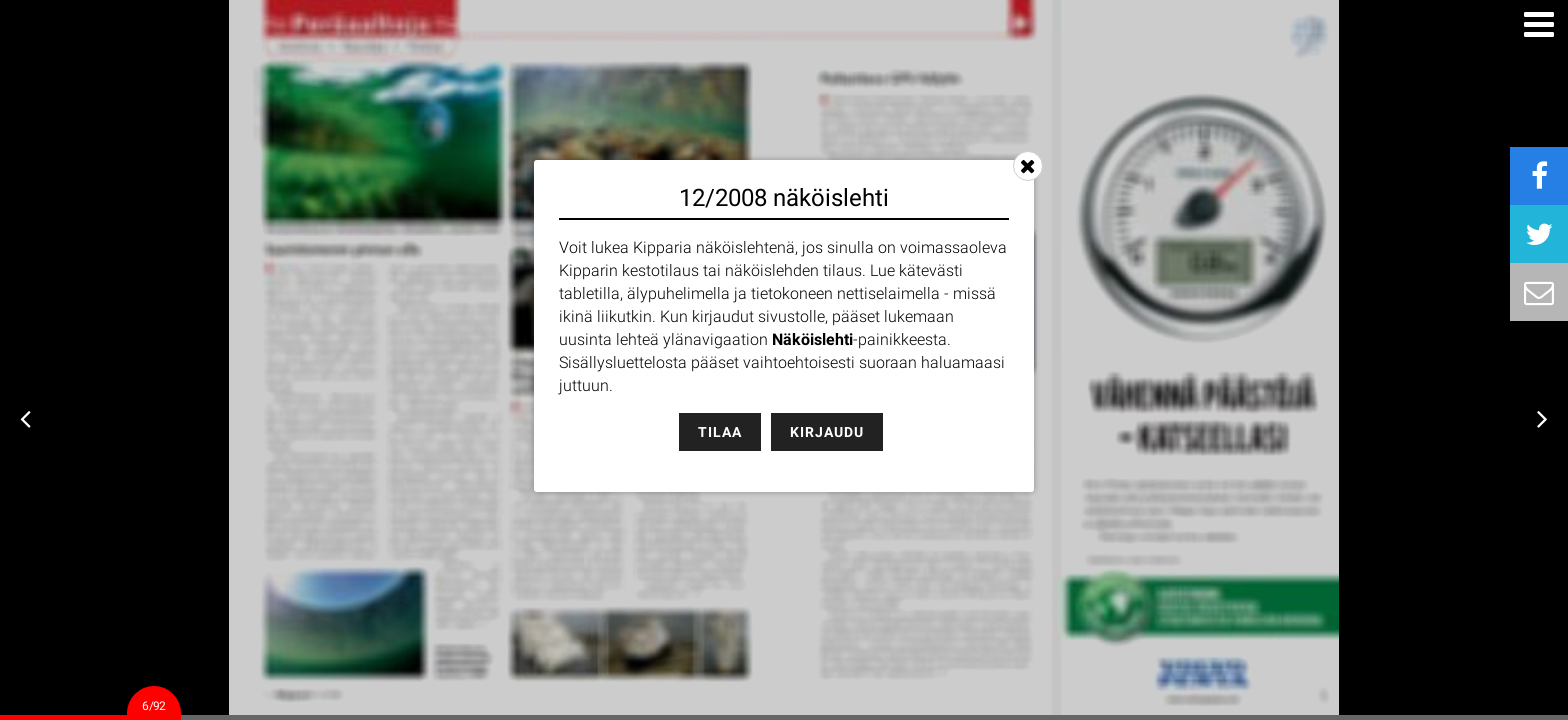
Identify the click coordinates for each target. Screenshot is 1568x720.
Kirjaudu (827, 432)
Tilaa (720, 432)
